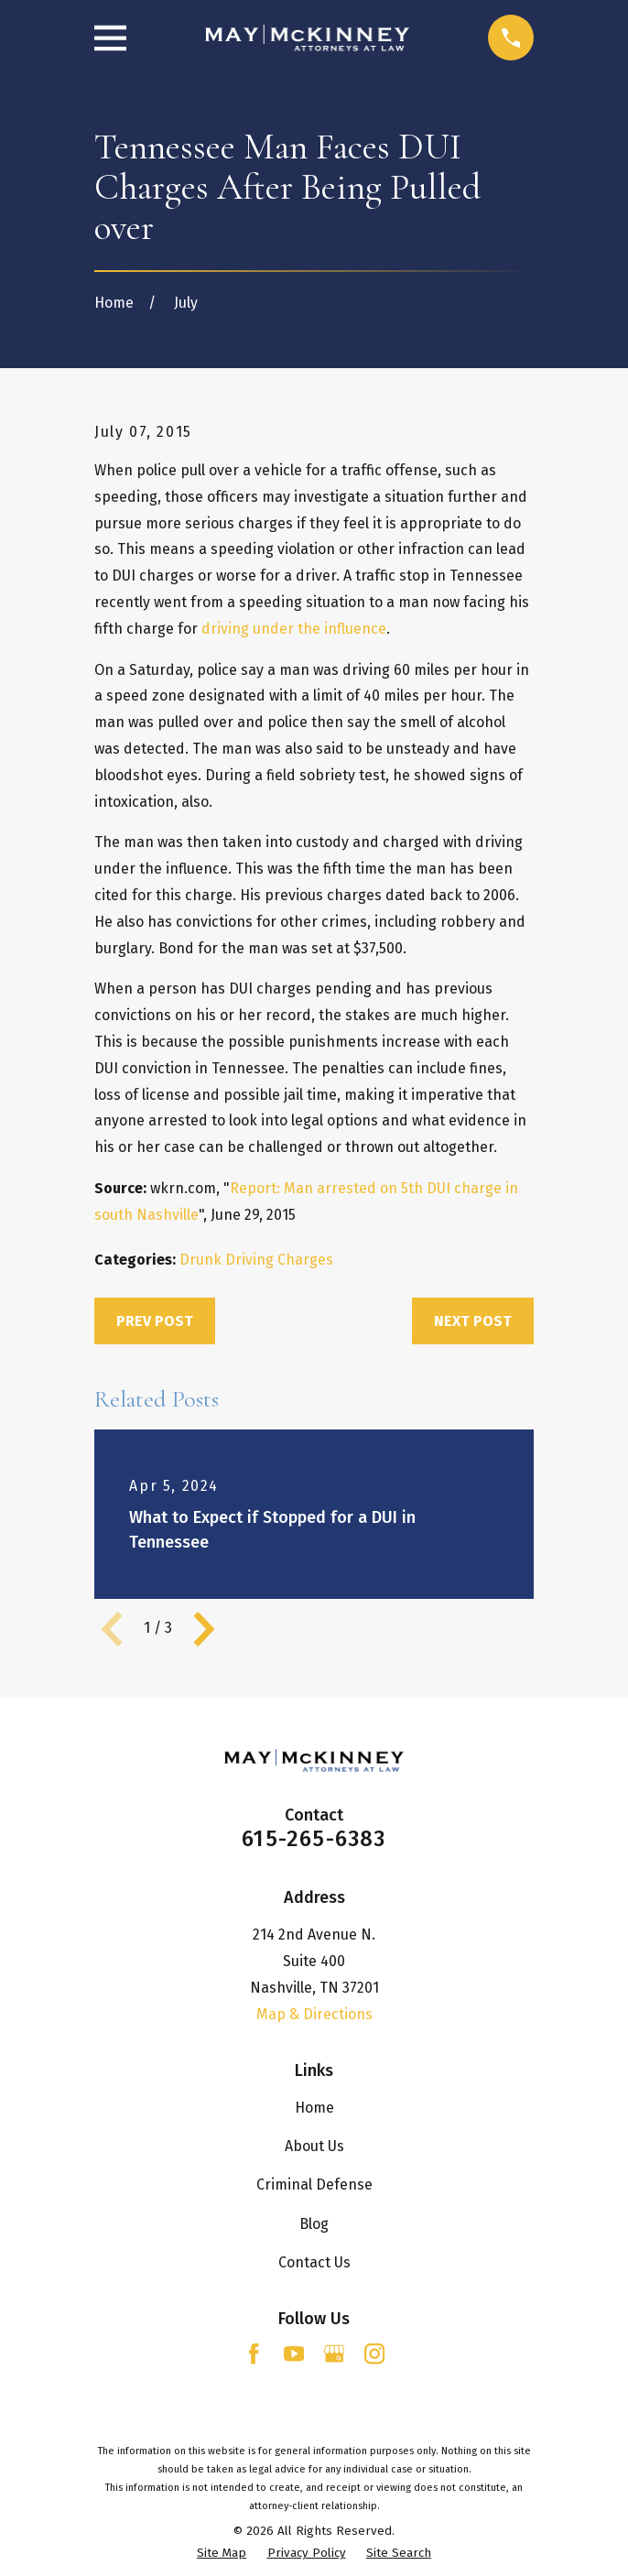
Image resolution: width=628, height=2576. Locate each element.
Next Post (473, 1321)
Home (314, 2107)
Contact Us (314, 2262)
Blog (314, 2224)
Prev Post (154, 1321)
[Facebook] (254, 2353)
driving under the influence (293, 628)
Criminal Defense (314, 2184)
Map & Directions (314, 2014)
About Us (314, 2146)
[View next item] (204, 1629)
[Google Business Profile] (334, 2353)
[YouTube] (294, 2353)
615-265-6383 (313, 1839)
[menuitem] (221, 2554)
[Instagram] (374, 2353)
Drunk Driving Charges (256, 1259)
